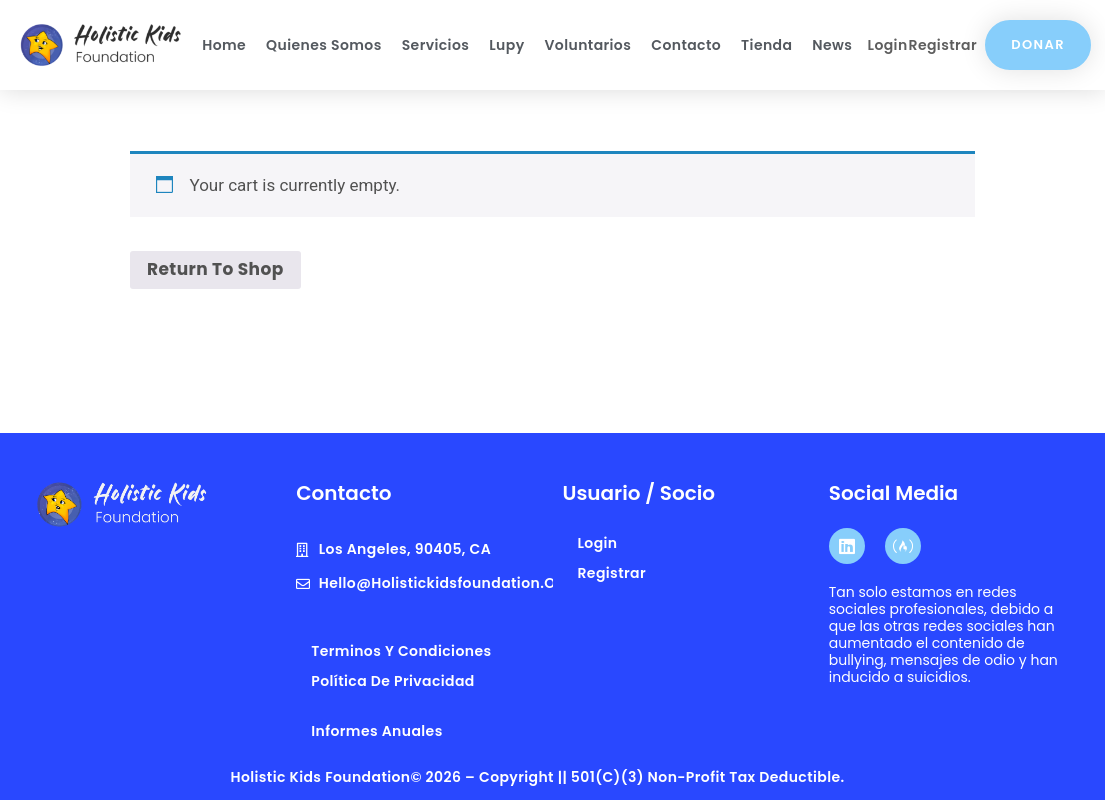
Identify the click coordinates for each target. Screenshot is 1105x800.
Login (888, 45)
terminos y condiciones (401, 651)
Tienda (766, 45)
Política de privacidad (393, 681)
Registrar (943, 45)
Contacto (686, 45)
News (832, 45)
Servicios (436, 45)
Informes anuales (376, 731)
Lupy (506, 45)
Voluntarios (588, 45)
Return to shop (215, 269)
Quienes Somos (324, 45)
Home (224, 45)
